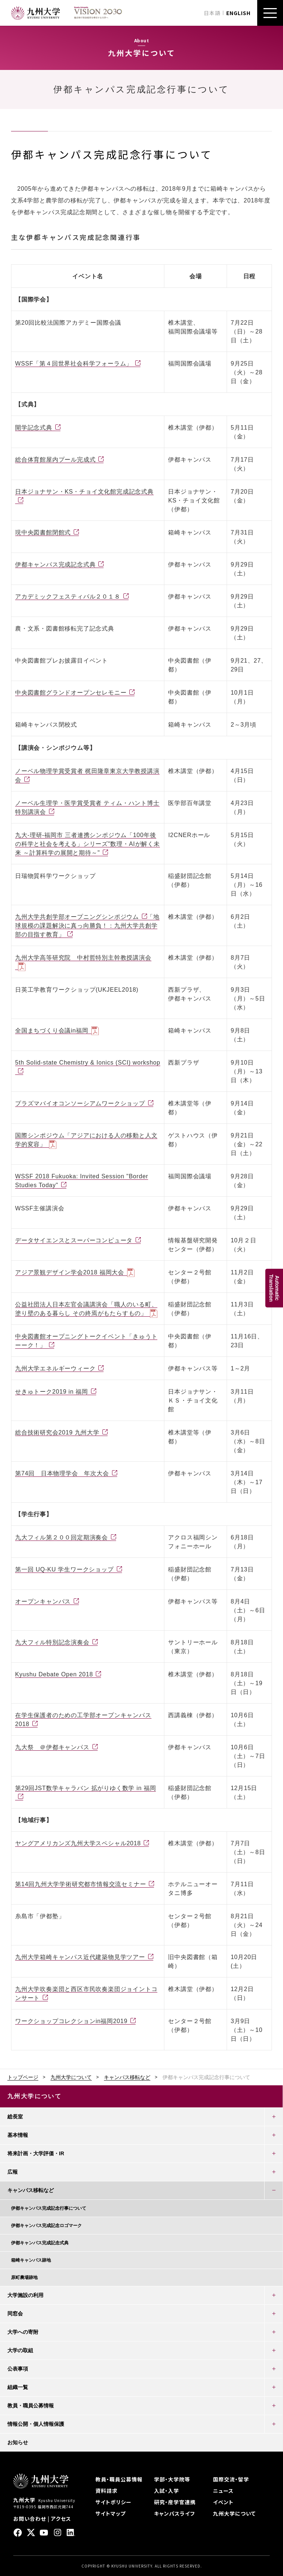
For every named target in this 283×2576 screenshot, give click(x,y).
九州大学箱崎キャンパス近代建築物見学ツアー (80, 1957)
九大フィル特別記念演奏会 (52, 1642)
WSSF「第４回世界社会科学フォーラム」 (73, 363)
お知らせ (17, 2442)
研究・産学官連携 (175, 2502)
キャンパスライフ (174, 2513)
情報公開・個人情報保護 (35, 2424)
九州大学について (71, 2077)
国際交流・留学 (231, 2479)
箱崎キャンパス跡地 (31, 2260)
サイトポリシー (113, 2502)
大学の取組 (20, 2350)
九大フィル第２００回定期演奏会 (61, 1537)
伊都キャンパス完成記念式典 (55, 564)
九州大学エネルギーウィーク (55, 1368)
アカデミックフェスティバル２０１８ (67, 596)
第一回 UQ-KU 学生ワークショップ (64, 1569)
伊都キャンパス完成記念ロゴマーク (46, 2225)
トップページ (22, 2077)
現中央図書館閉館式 (43, 532)
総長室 (15, 2117)
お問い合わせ (29, 2518)
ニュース (223, 2490)
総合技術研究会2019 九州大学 (57, 1432)
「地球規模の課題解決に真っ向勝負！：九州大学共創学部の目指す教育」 (87, 926)
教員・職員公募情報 (30, 2406)
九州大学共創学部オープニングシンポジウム (77, 917)
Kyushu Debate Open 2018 (54, 1674)
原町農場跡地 (24, 2277)
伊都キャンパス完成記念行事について (48, 2208)
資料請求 (106, 2490)
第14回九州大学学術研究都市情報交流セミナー (80, 1884)
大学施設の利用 (25, 2295)
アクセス (61, 2518)
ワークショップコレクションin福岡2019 (71, 2021)
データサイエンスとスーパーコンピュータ (74, 1240)
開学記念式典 (33, 427)
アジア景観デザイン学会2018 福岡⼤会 (69, 1272)
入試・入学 (166, 2490)
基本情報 (17, 2135)
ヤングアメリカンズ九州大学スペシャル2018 (78, 1843)
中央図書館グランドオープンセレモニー (70, 692)
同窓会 (15, 2313)
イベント (223, 2502)
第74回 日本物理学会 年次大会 (62, 1473)
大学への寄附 (22, 2332)
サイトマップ (110, 2513)
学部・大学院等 (172, 2479)
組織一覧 (17, 2387)
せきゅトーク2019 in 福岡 (51, 1391)
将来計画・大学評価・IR (35, 2153)
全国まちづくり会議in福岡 (51, 1030)
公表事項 (17, 2369)
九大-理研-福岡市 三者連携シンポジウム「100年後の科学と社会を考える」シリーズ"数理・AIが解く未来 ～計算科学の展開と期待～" (87, 844)
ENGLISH (238, 13)
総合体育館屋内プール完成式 (55, 459)
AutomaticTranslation (274, 1288)
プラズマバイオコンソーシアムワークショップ (80, 1103)
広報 (12, 2172)
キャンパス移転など (127, 2077)
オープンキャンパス (43, 1601)
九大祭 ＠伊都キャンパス (52, 1747)
